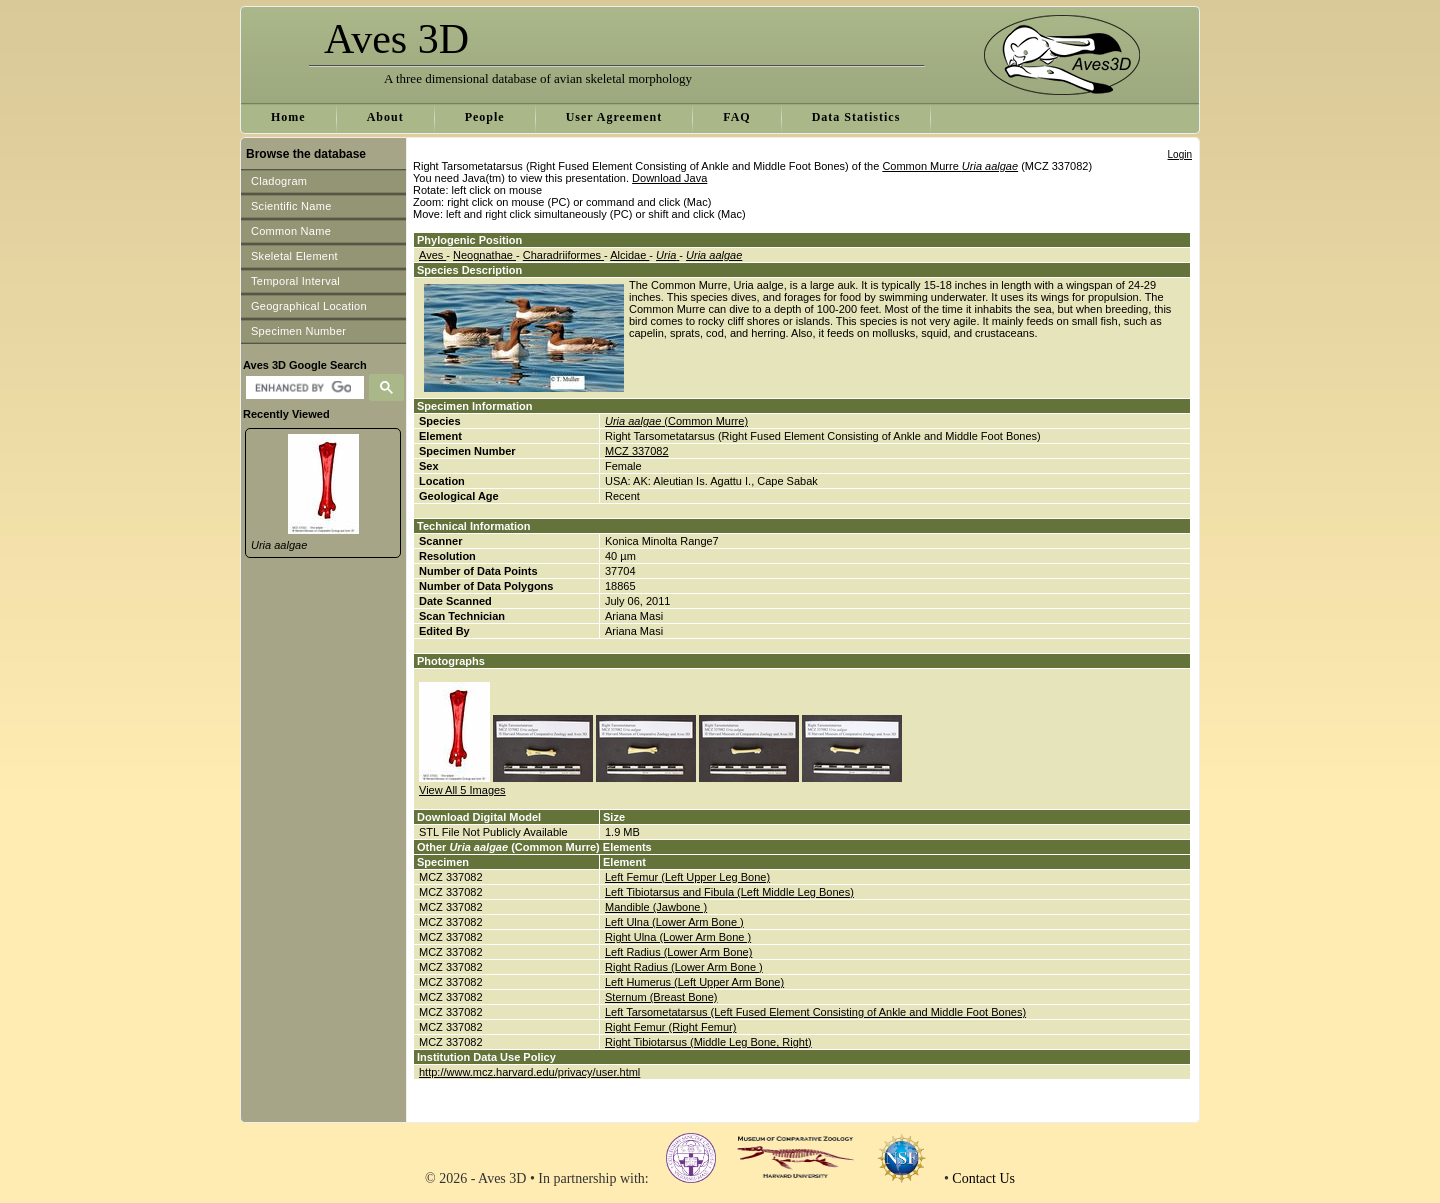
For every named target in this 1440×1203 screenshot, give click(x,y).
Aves (432, 255)
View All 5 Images (462, 790)
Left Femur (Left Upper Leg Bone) (687, 877)
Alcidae (629, 255)
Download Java (669, 178)
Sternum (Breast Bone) (661, 997)
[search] (302, 388)
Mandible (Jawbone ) (656, 907)
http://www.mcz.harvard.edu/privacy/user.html (529, 1072)
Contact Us (983, 1178)
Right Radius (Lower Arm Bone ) (684, 967)
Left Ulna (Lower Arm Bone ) (674, 922)
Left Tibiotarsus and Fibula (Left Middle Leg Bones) (729, 892)
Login (1180, 154)
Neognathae (484, 255)
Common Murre (950, 166)
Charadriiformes (563, 255)
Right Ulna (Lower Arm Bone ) (678, 937)
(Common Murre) (676, 421)
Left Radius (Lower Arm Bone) (678, 952)
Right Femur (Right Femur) (670, 1027)
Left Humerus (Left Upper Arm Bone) (694, 982)
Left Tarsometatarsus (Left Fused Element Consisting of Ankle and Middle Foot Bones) (815, 1012)
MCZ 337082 (637, 451)
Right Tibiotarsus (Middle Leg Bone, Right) (708, 1042)
